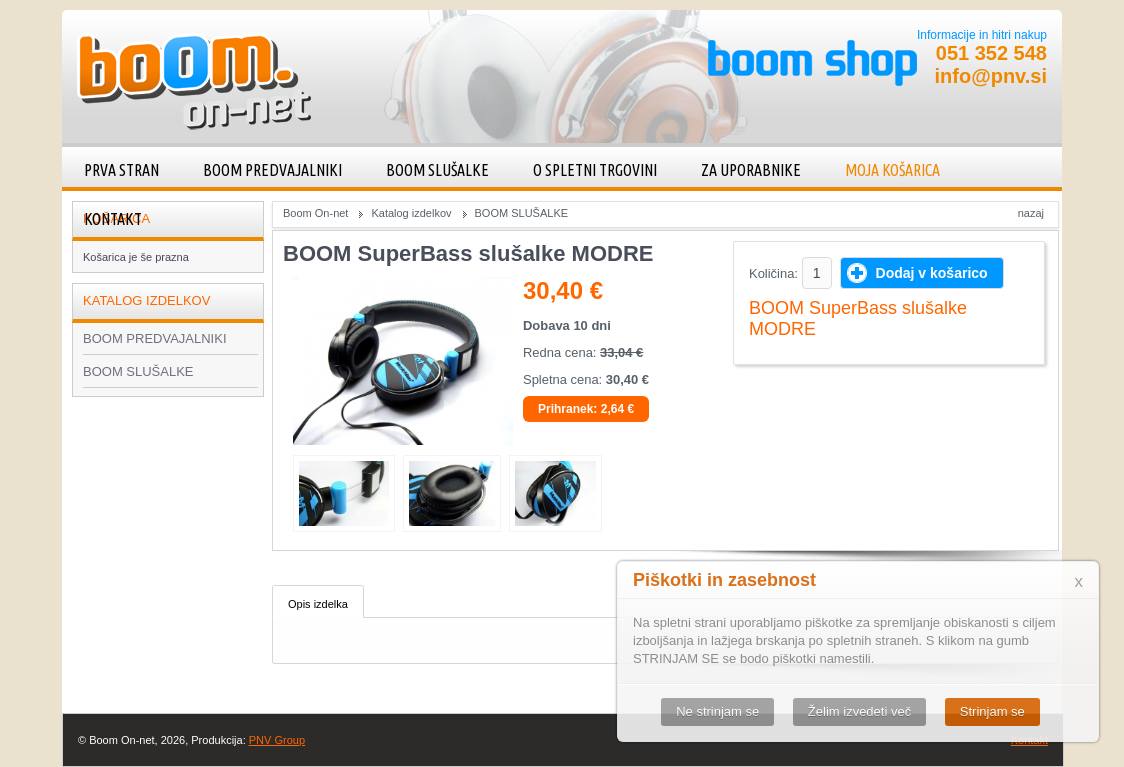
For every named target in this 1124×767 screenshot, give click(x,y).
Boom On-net (315, 213)
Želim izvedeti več (859, 711)
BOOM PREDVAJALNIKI (272, 170)
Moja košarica (892, 170)
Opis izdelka (318, 604)
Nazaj (1031, 213)
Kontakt (113, 219)
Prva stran (121, 170)
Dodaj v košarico (932, 273)
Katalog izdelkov (411, 213)
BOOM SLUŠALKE (437, 170)
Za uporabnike (751, 170)
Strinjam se (992, 711)
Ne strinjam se (717, 711)
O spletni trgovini (595, 170)
